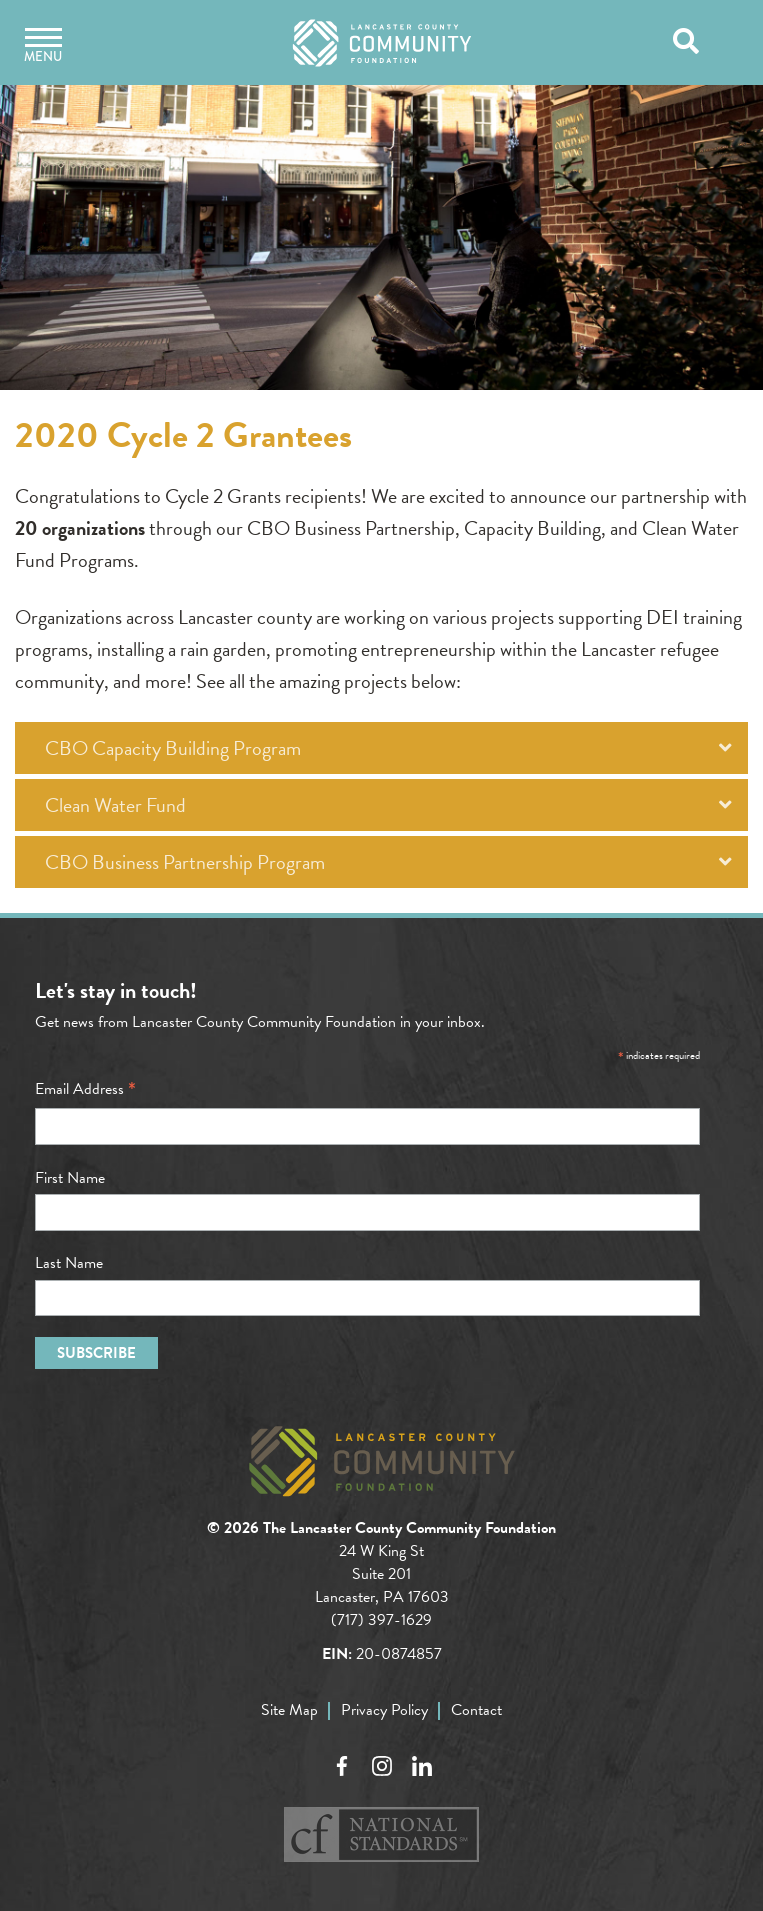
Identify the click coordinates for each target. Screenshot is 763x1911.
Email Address (85, 1089)
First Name (70, 1178)
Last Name (69, 1263)
